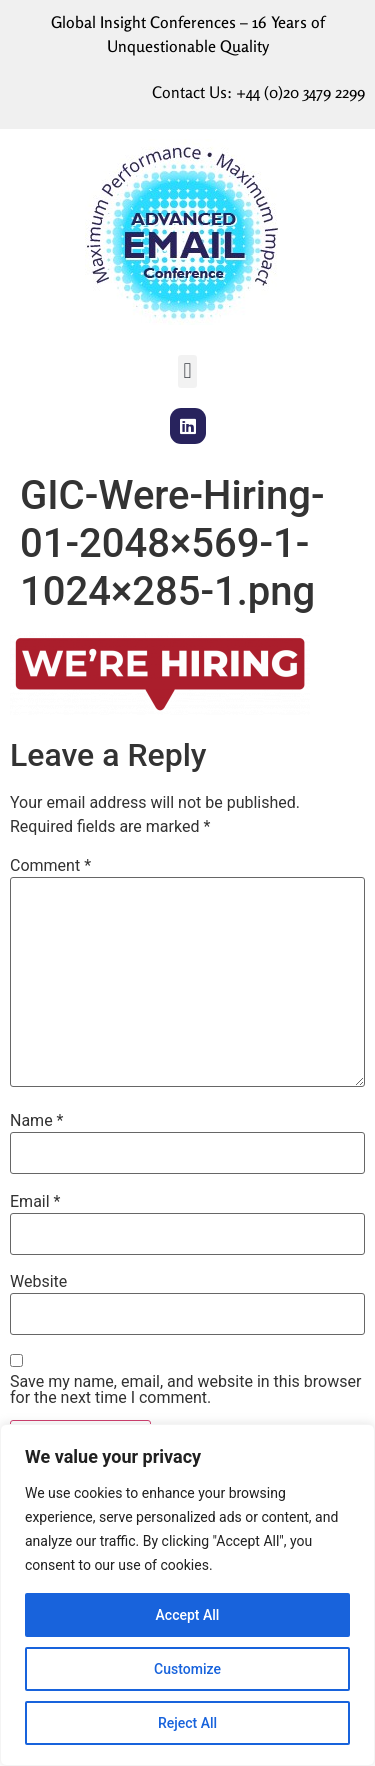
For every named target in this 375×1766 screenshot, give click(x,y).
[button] (187, 371)
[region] (187, 1595)
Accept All (188, 1615)
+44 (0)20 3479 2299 (300, 92)
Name (37, 1121)
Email (35, 1202)
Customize (187, 1669)
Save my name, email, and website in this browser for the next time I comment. (185, 1390)
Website (38, 1282)
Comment (50, 866)
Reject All (187, 1723)
